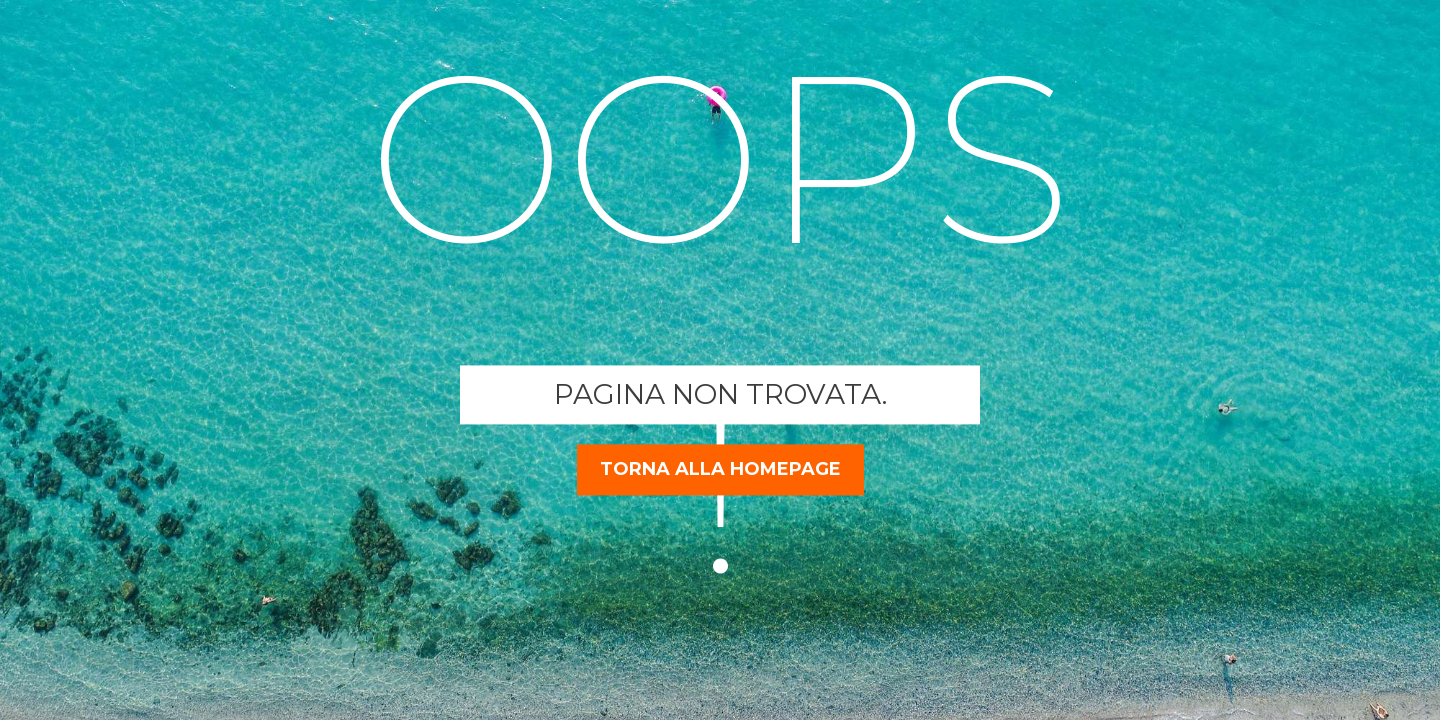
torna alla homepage (720, 469)
